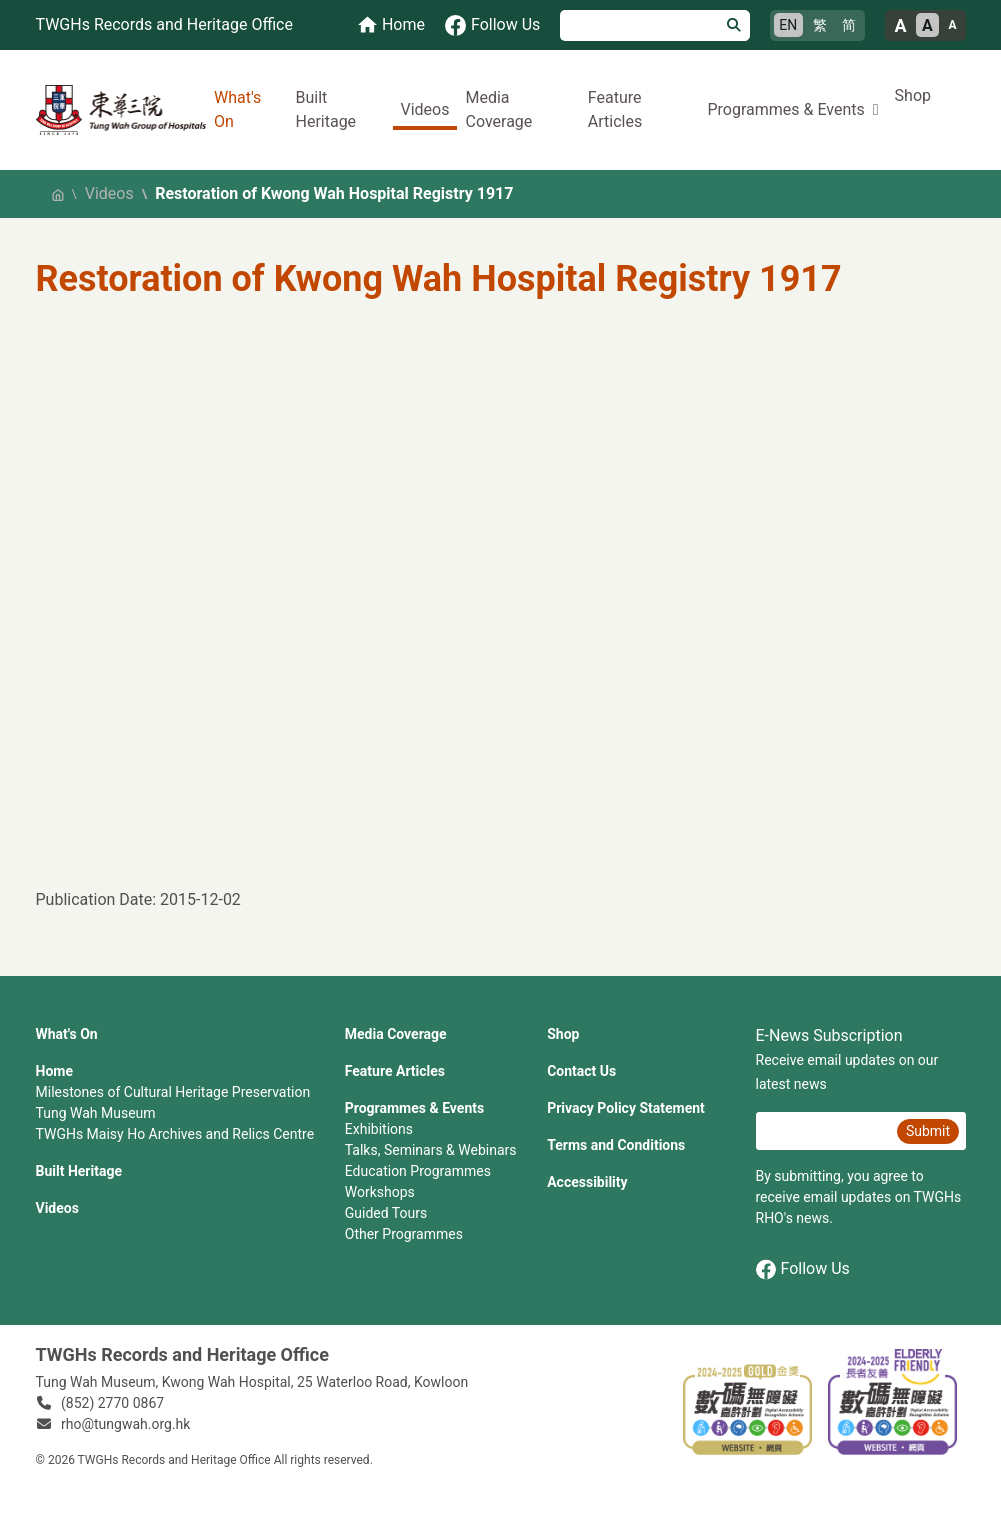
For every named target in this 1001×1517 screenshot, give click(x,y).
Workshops (380, 1192)
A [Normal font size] (927, 25)
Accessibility (587, 1182)
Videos (425, 109)
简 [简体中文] (849, 25)
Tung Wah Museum (96, 1113)
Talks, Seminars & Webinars (431, 1150)
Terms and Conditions (616, 1145)
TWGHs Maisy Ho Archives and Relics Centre (175, 1134)
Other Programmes (404, 1234)
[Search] (639, 25)
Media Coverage (498, 109)
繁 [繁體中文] (820, 25)
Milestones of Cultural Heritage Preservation (173, 1092)
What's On (237, 109)
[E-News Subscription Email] (824, 1131)
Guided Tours (386, 1213)
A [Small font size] (952, 25)
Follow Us (803, 1269)
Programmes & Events (414, 1108)
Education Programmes (418, 1171)
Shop (913, 95)
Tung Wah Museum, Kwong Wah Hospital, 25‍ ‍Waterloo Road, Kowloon (252, 1382)
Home (54, 1071)
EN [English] (788, 25)
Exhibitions (379, 1129)
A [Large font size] (900, 25)
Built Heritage (325, 109)
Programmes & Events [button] (785, 109)
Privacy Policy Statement (626, 1108)
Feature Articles (615, 109)
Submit (928, 1131)
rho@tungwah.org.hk (125, 1424)
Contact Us (581, 1071)
